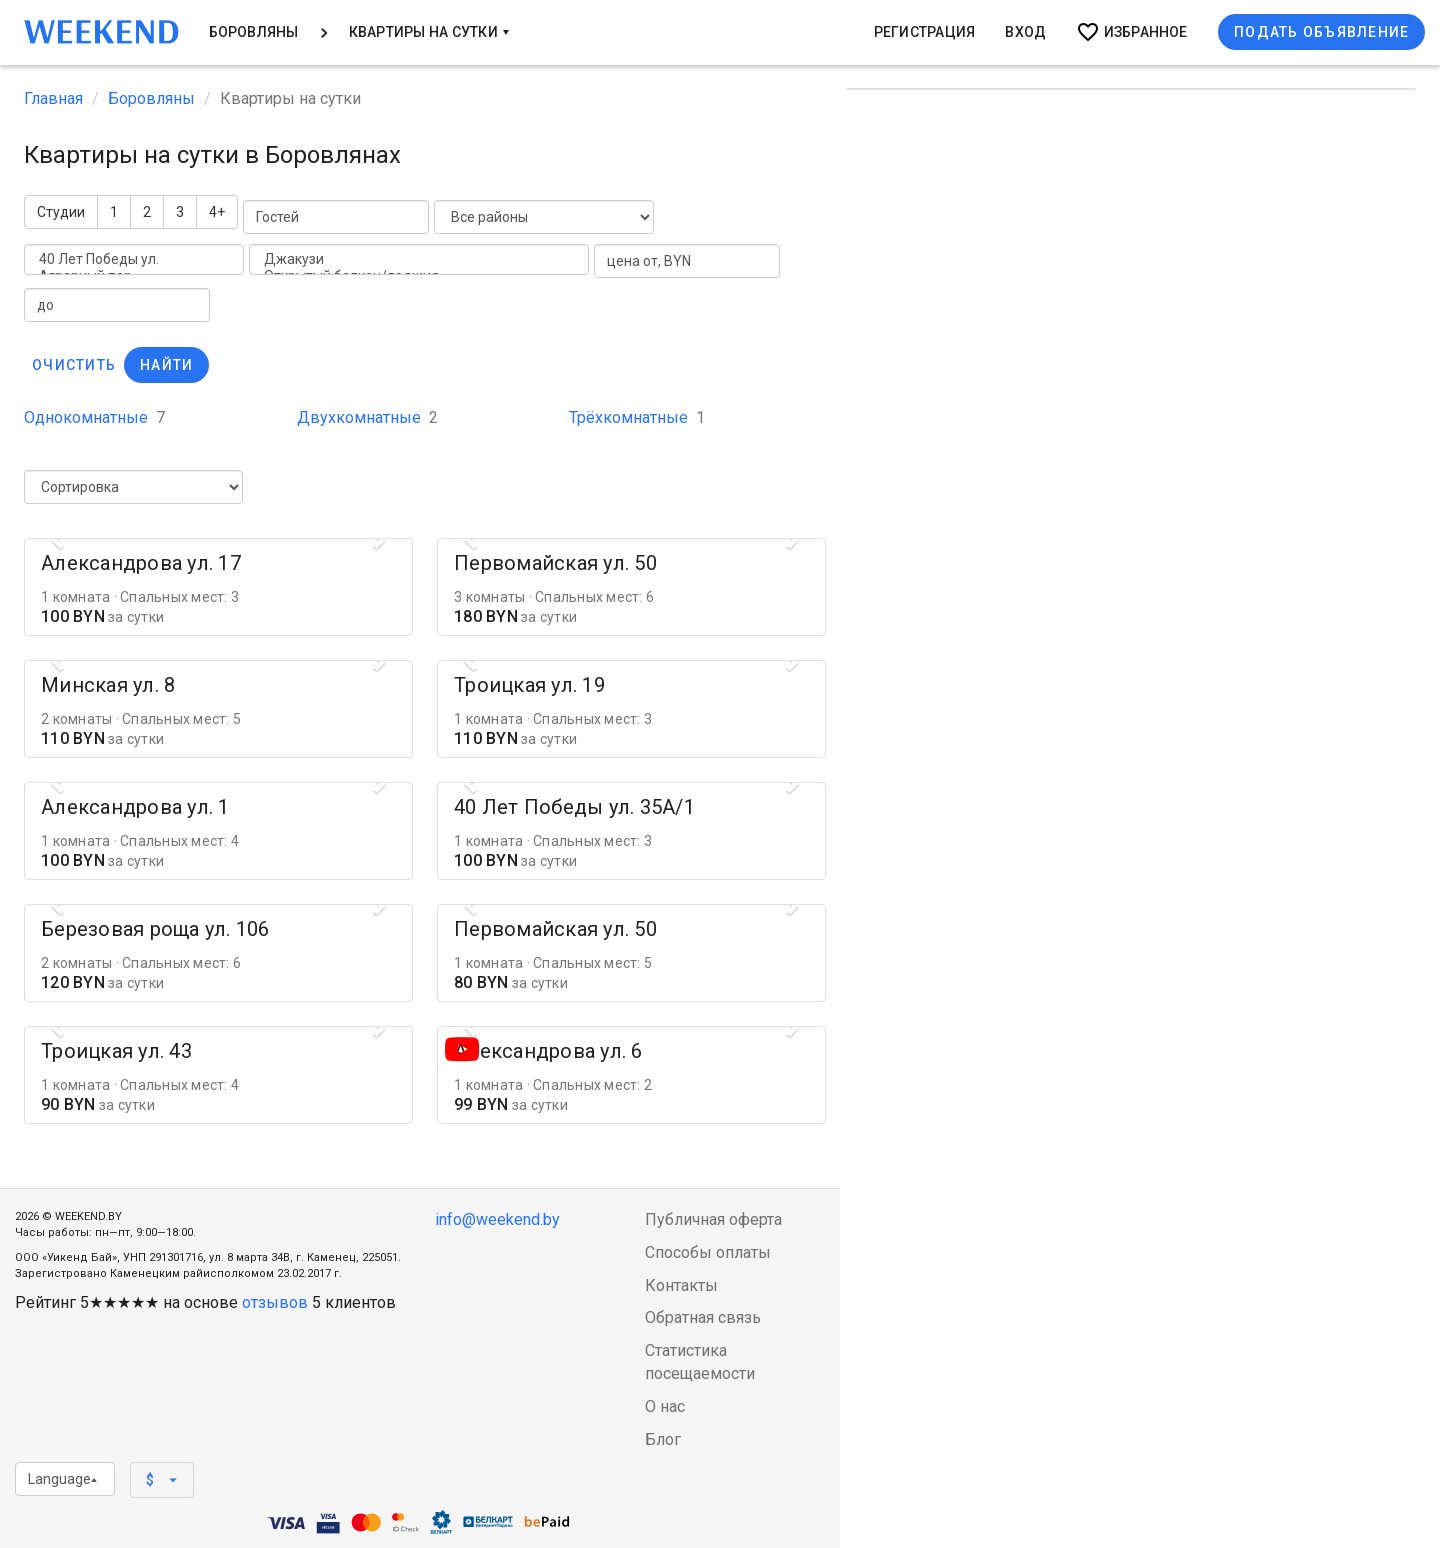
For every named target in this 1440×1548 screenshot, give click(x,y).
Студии (61, 212)
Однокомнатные (94, 417)
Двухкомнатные (367, 417)
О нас (665, 1406)
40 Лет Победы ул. (134, 259)
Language (62, 1479)
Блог (663, 1439)
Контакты (681, 1285)
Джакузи (419, 259)
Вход (1025, 32)
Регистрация (925, 32)
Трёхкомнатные (637, 417)
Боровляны (254, 32)
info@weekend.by (497, 1219)
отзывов (275, 1302)
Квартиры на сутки (429, 32)
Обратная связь (703, 1317)
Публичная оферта (713, 1219)
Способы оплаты (708, 1252)
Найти (166, 365)
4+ (217, 212)
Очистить (74, 365)
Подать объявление (1321, 32)
